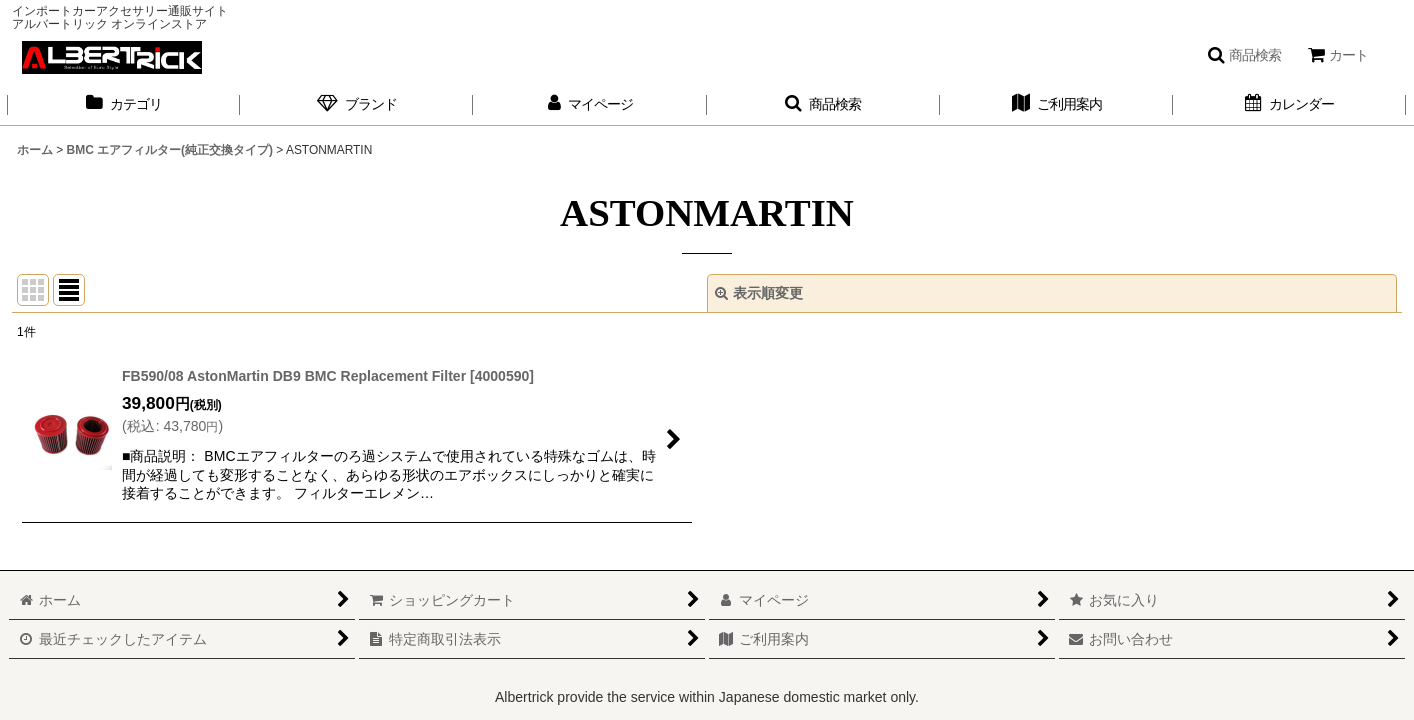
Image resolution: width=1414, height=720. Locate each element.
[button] (1244, 55)
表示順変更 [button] (759, 293)
